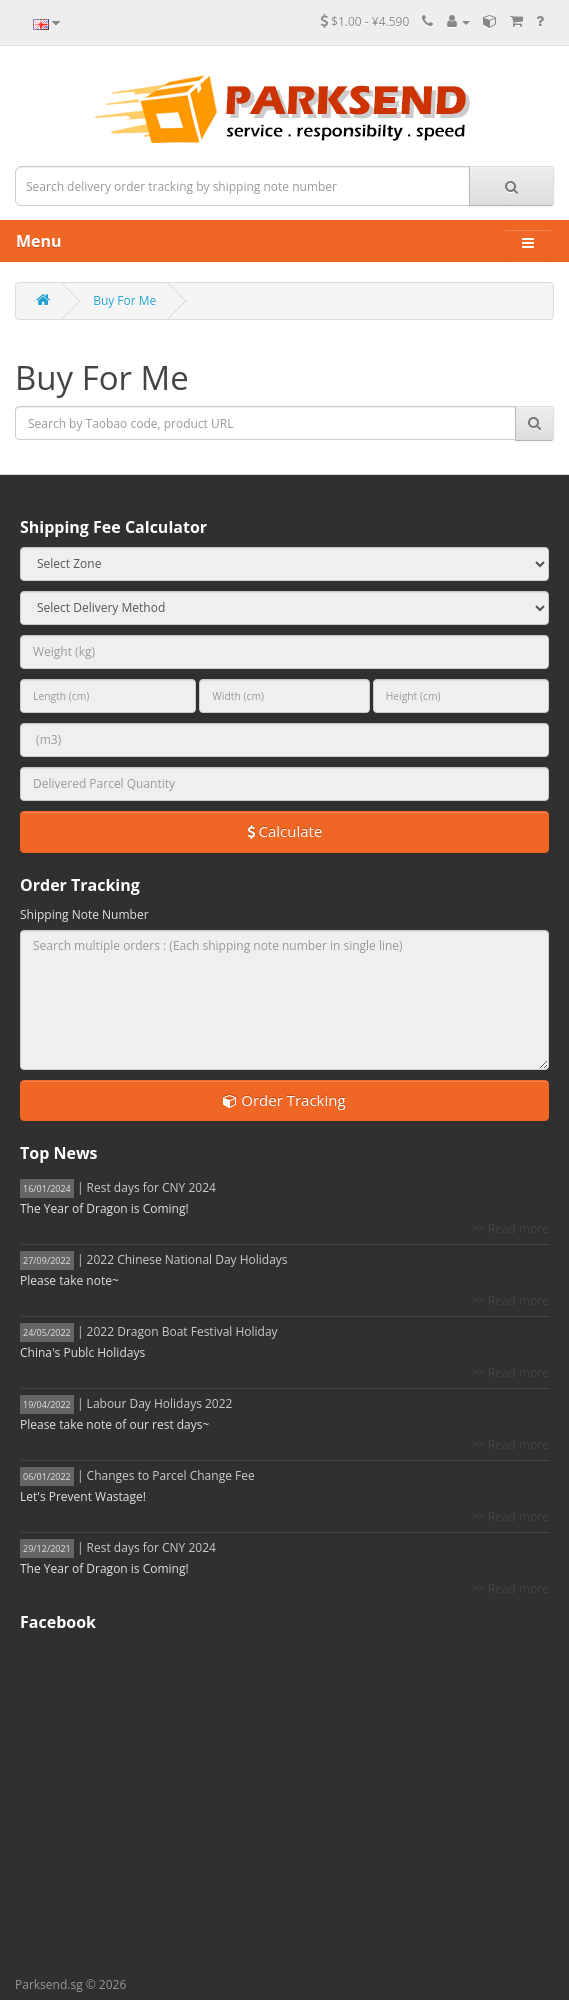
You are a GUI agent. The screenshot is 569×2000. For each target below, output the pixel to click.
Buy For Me (124, 300)
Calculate (285, 831)
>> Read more (510, 1228)
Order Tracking (284, 1100)
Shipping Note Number (84, 914)
